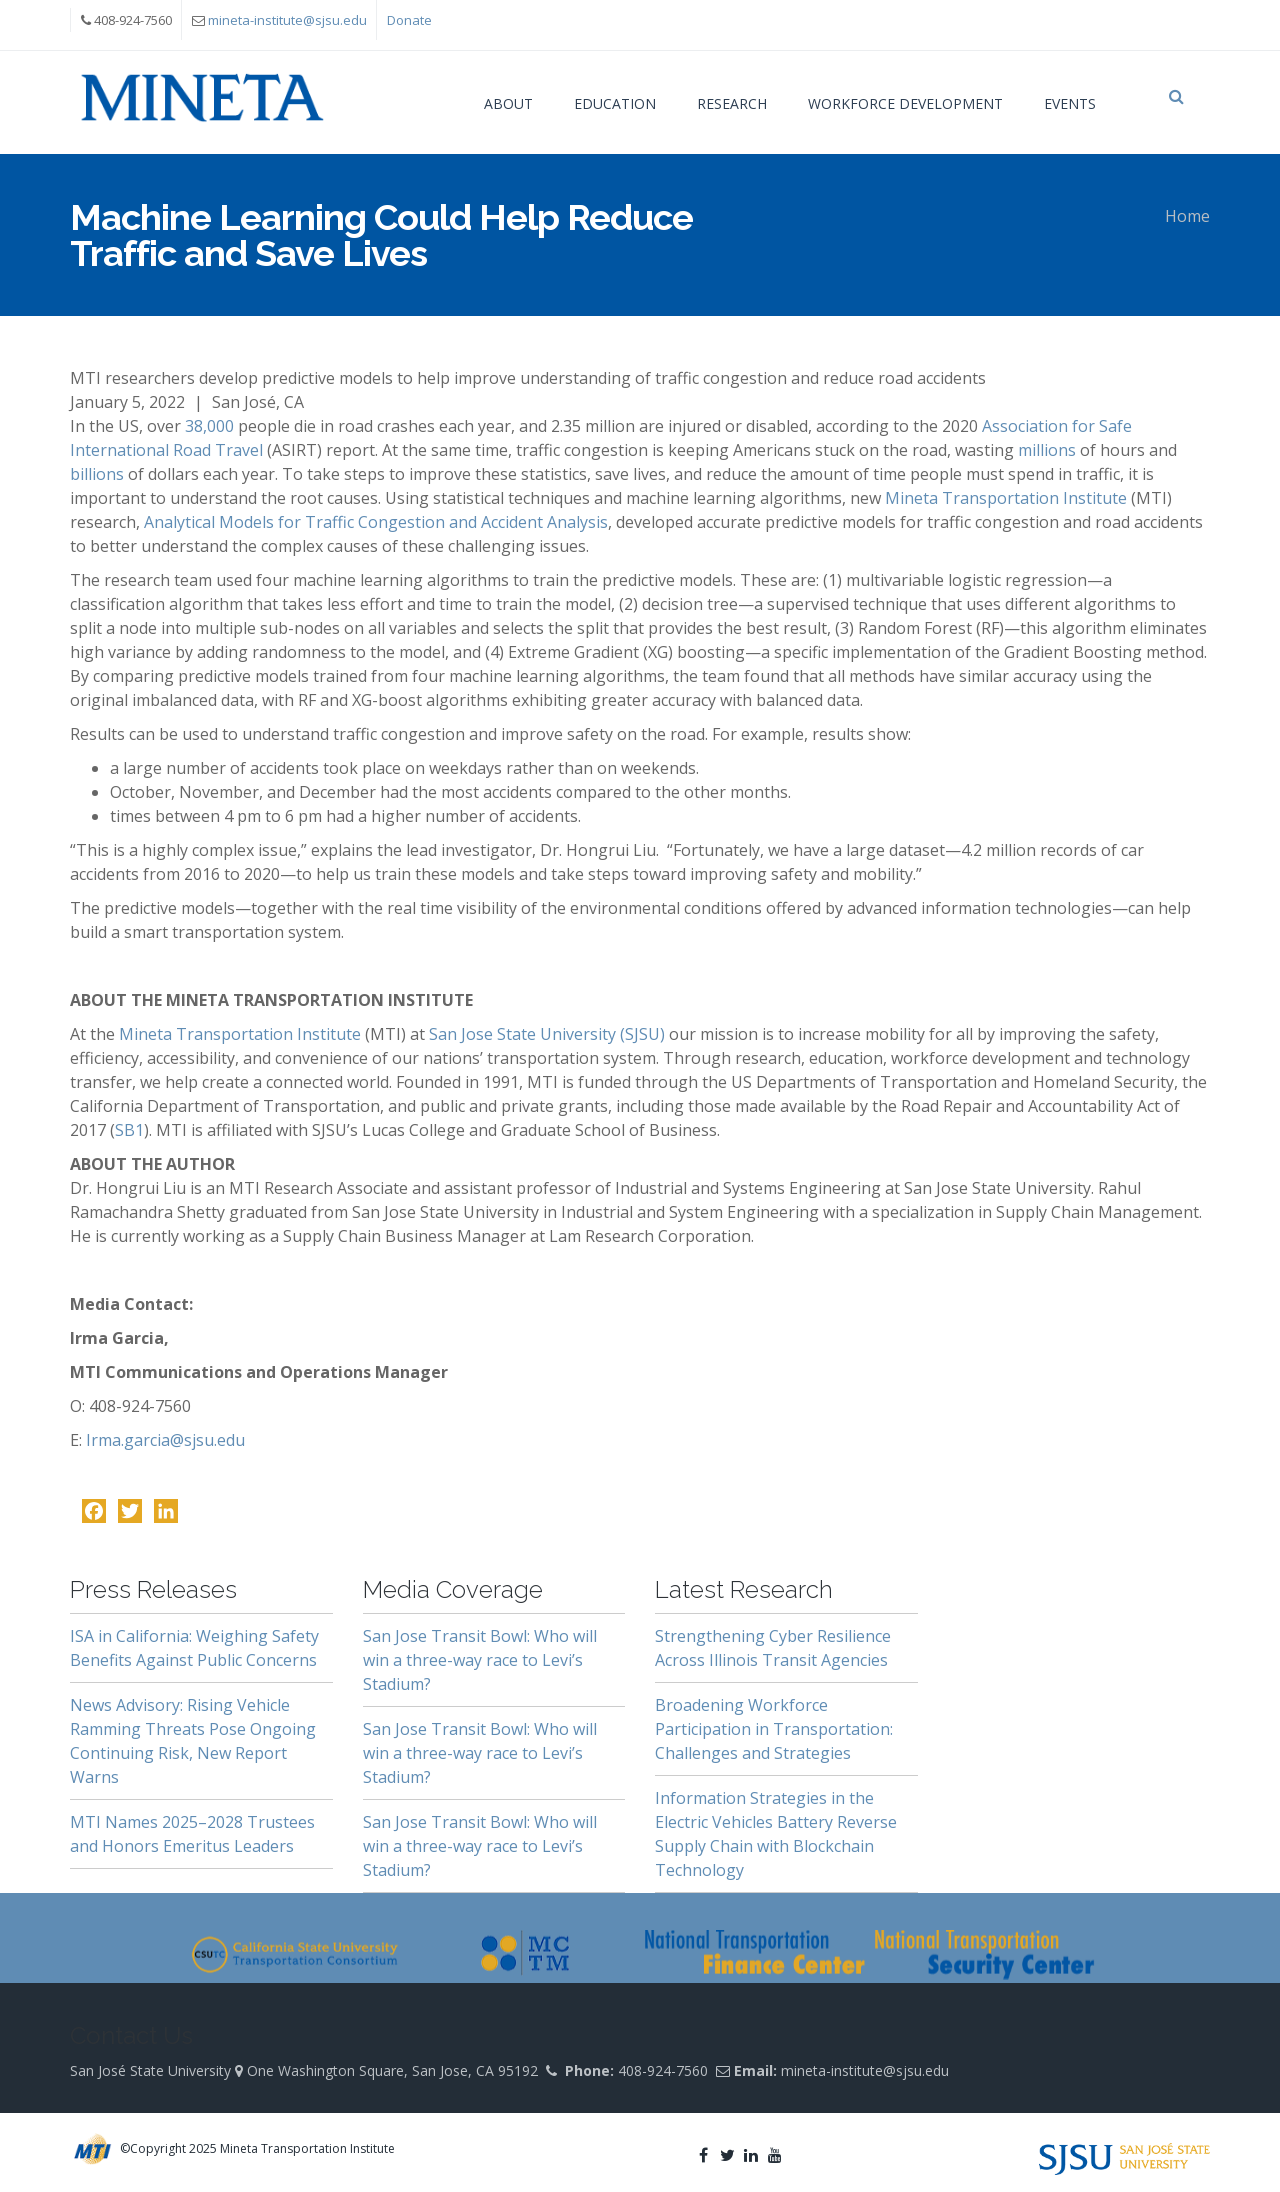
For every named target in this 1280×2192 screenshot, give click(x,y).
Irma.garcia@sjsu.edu (165, 1440)
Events (1070, 103)
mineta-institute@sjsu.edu (287, 20)
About (508, 103)
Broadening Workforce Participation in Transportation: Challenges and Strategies (774, 1729)
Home (1187, 216)
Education (615, 103)
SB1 (129, 1130)
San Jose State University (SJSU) (547, 1034)
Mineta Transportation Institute (1006, 498)
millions (1049, 450)
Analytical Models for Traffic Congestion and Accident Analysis (374, 522)
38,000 (209, 426)
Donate (409, 20)
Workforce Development (905, 103)
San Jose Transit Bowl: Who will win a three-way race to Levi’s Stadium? (480, 1660)
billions (99, 474)
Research (732, 103)
